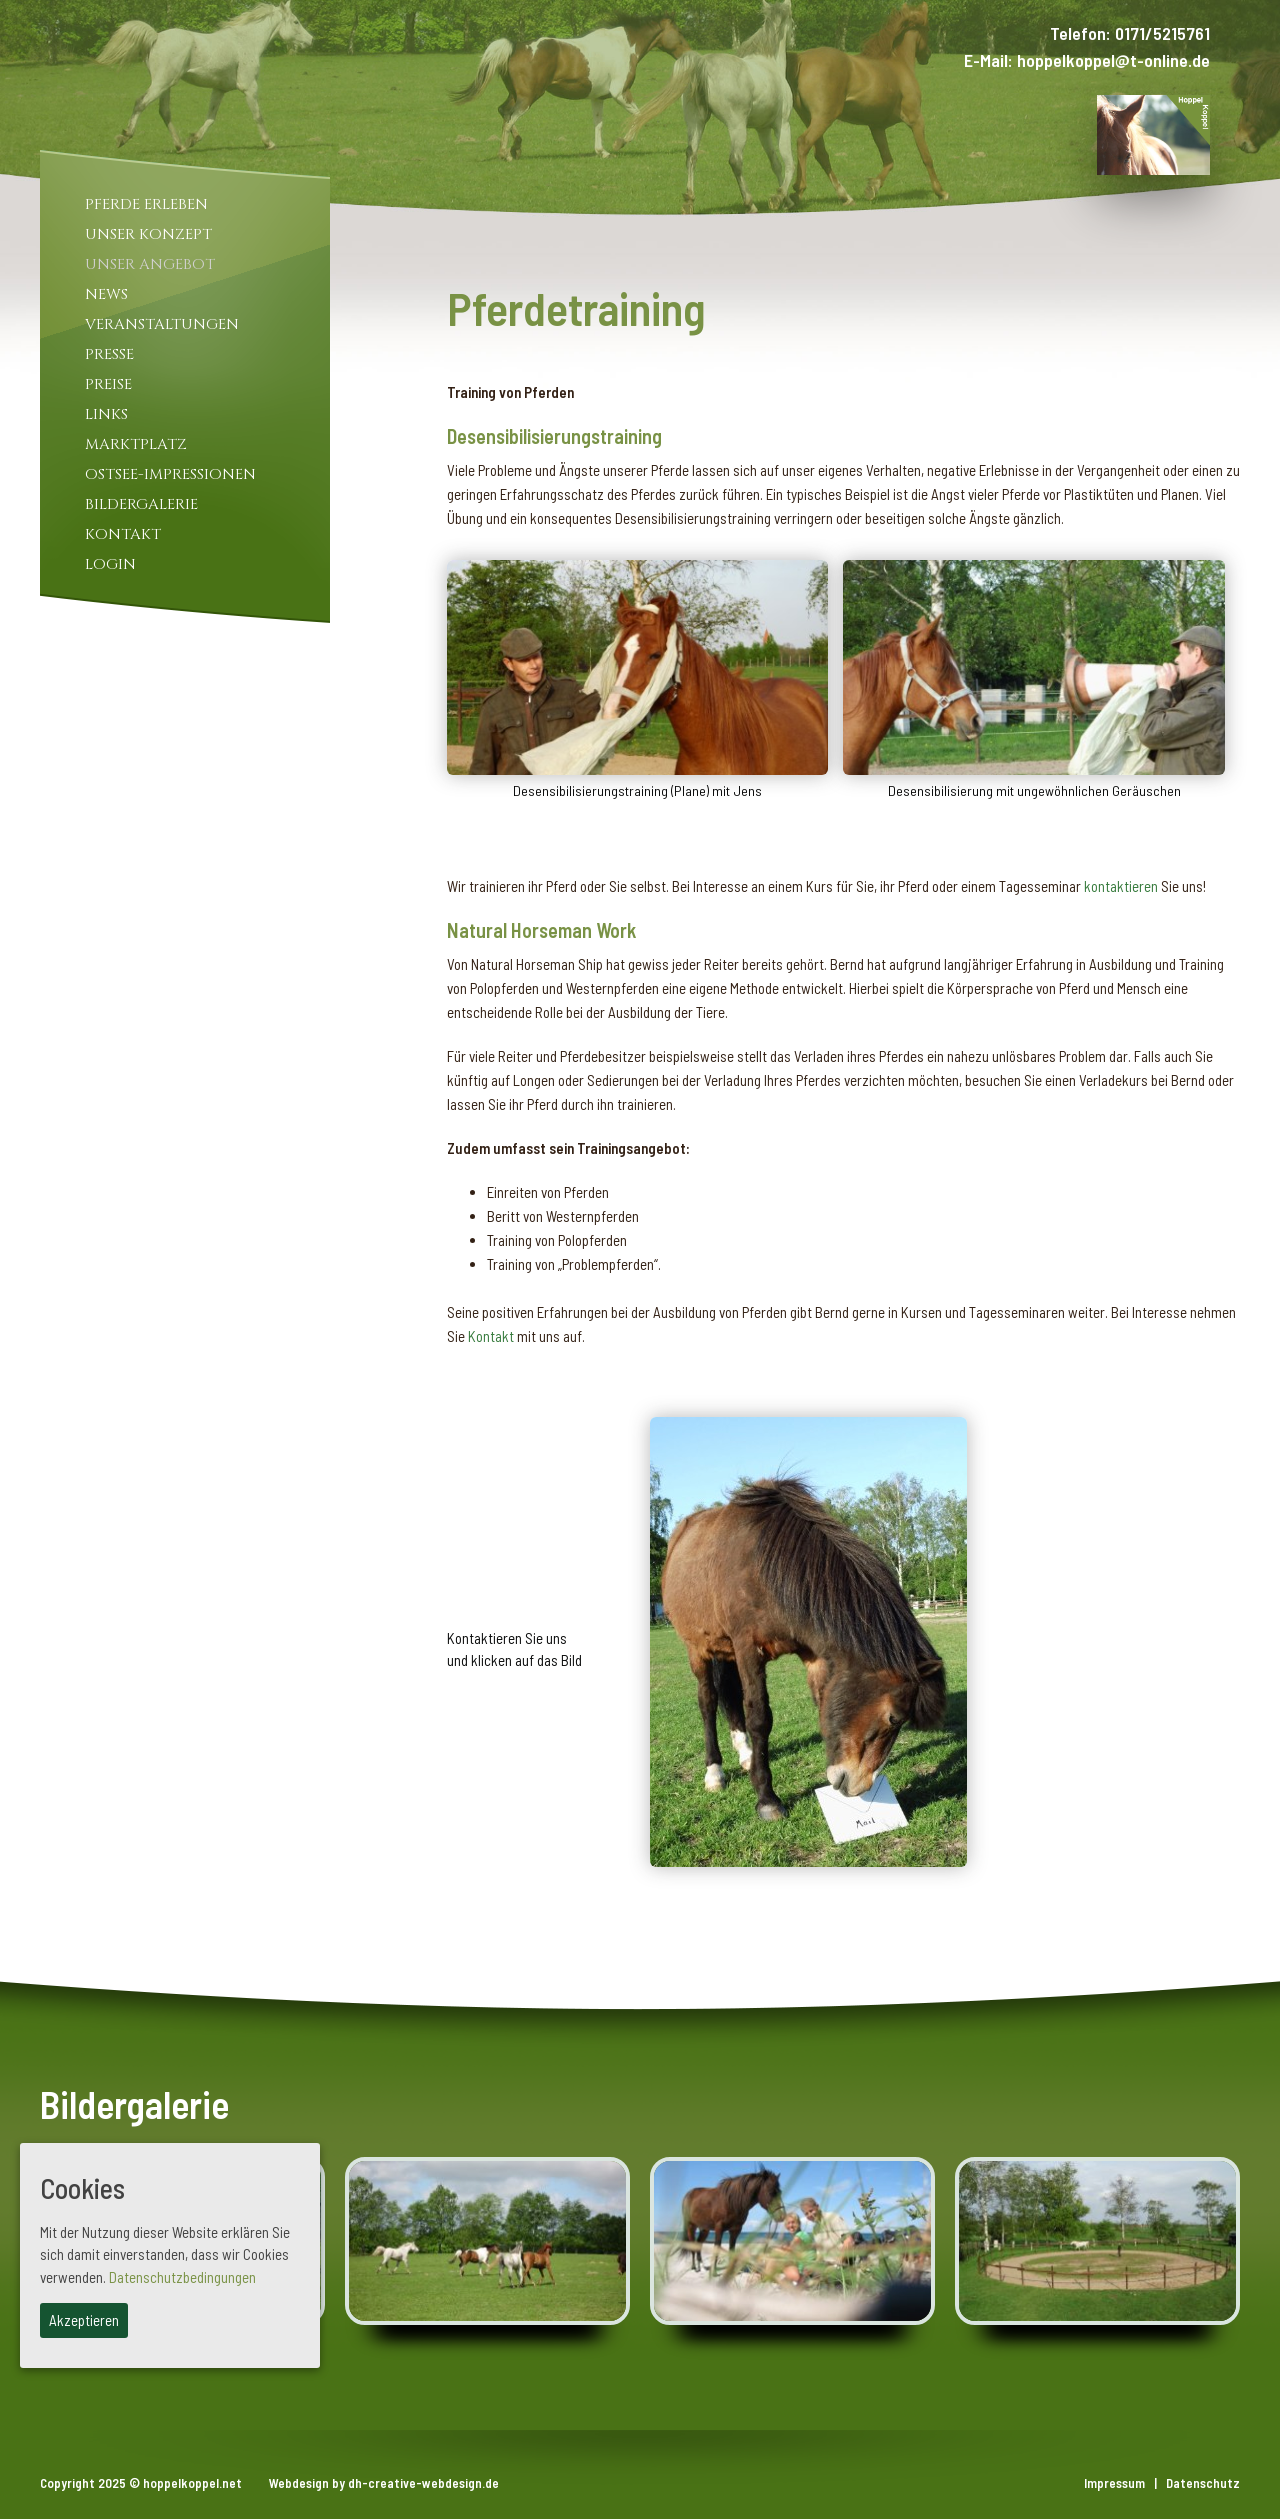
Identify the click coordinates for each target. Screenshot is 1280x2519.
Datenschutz (1203, 2483)
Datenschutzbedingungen (182, 2277)
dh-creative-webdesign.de (423, 2483)
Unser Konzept (148, 234)
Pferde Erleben (146, 204)
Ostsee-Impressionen (170, 474)
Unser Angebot (150, 264)
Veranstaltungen (162, 324)
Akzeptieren (84, 2320)
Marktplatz (136, 444)
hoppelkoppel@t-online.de (1113, 60)
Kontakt (123, 534)
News (106, 294)
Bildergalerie (141, 504)
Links (106, 414)
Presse (109, 354)
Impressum (1114, 2483)
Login (110, 564)
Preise (108, 384)
